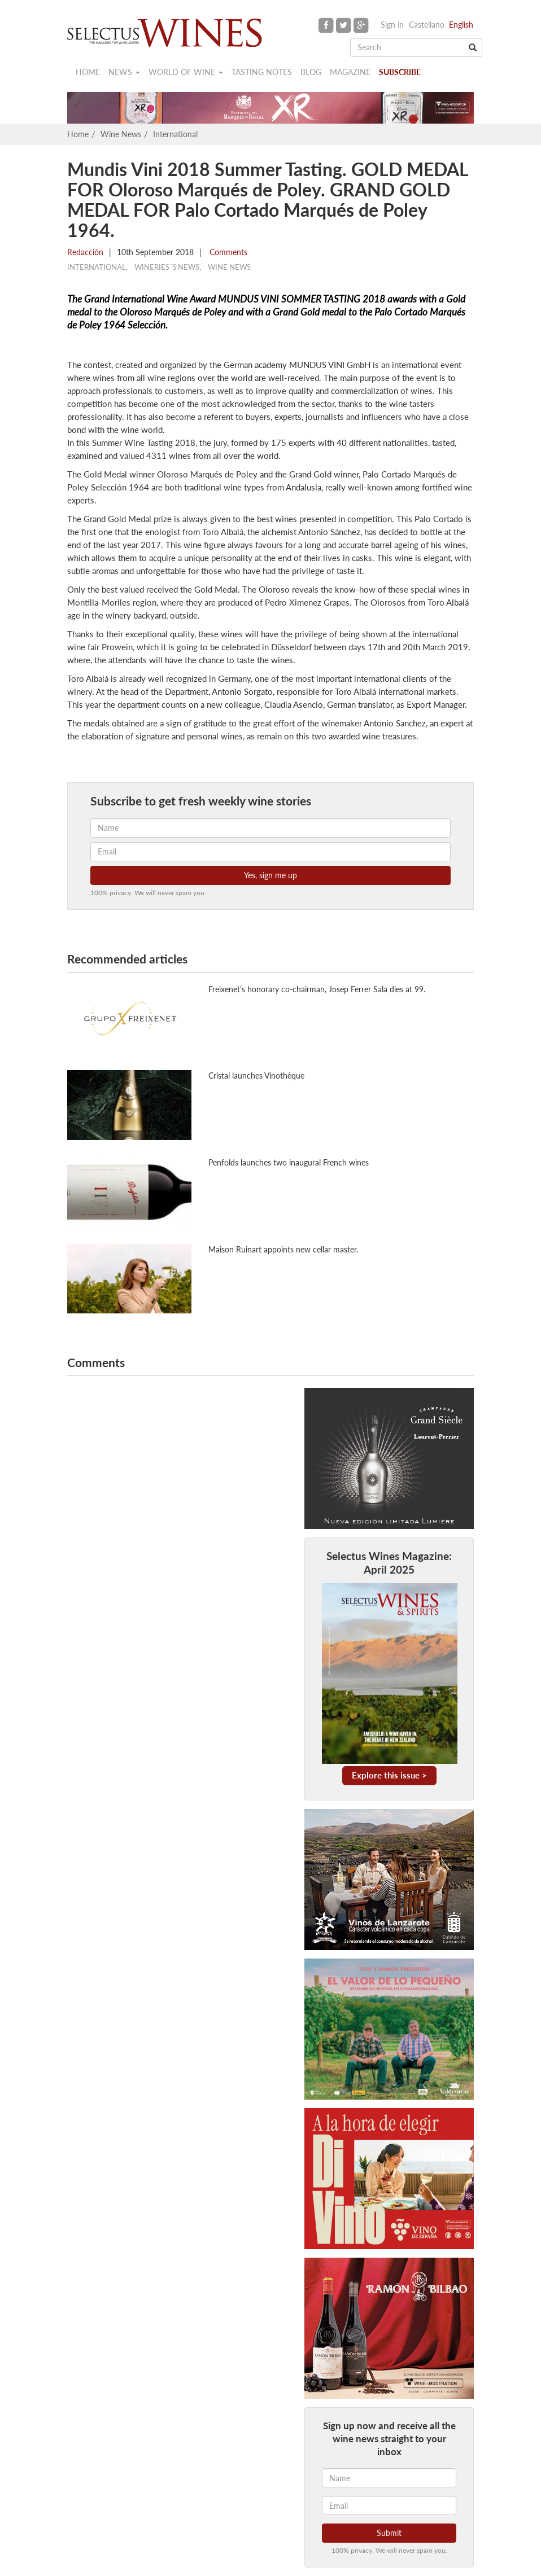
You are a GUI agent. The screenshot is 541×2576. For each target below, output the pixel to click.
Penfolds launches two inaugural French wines (288, 1162)
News (124, 72)
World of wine (186, 72)
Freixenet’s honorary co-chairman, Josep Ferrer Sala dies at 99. (316, 989)
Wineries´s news (166, 266)
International (175, 134)
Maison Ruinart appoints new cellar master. (283, 1249)
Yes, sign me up (270, 875)
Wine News (121, 134)
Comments (227, 252)
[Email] (389, 2505)
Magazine (350, 72)
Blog (310, 72)
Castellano (426, 24)
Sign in (392, 24)
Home (88, 72)
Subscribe (400, 72)
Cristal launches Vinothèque (256, 1075)
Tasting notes (262, 72)
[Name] (389, 2477)
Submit (389, 2533)
